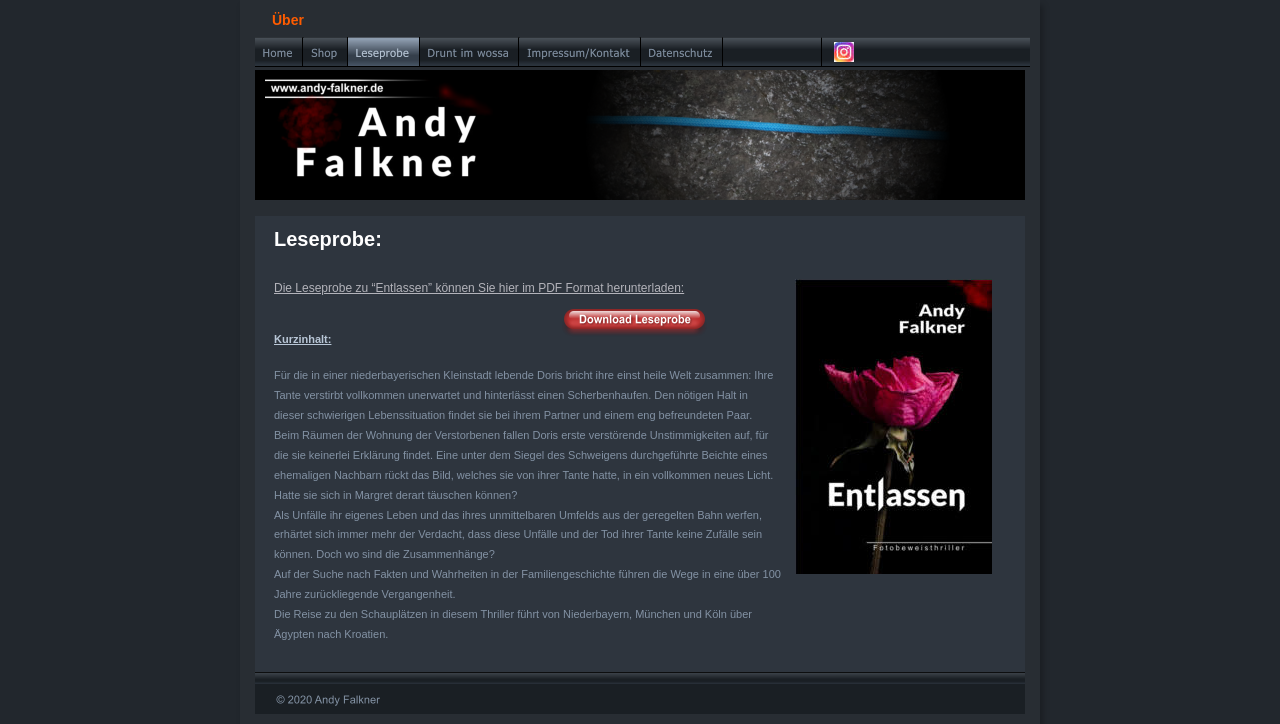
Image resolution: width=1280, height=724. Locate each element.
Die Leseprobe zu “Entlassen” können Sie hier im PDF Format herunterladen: (479, 288)
